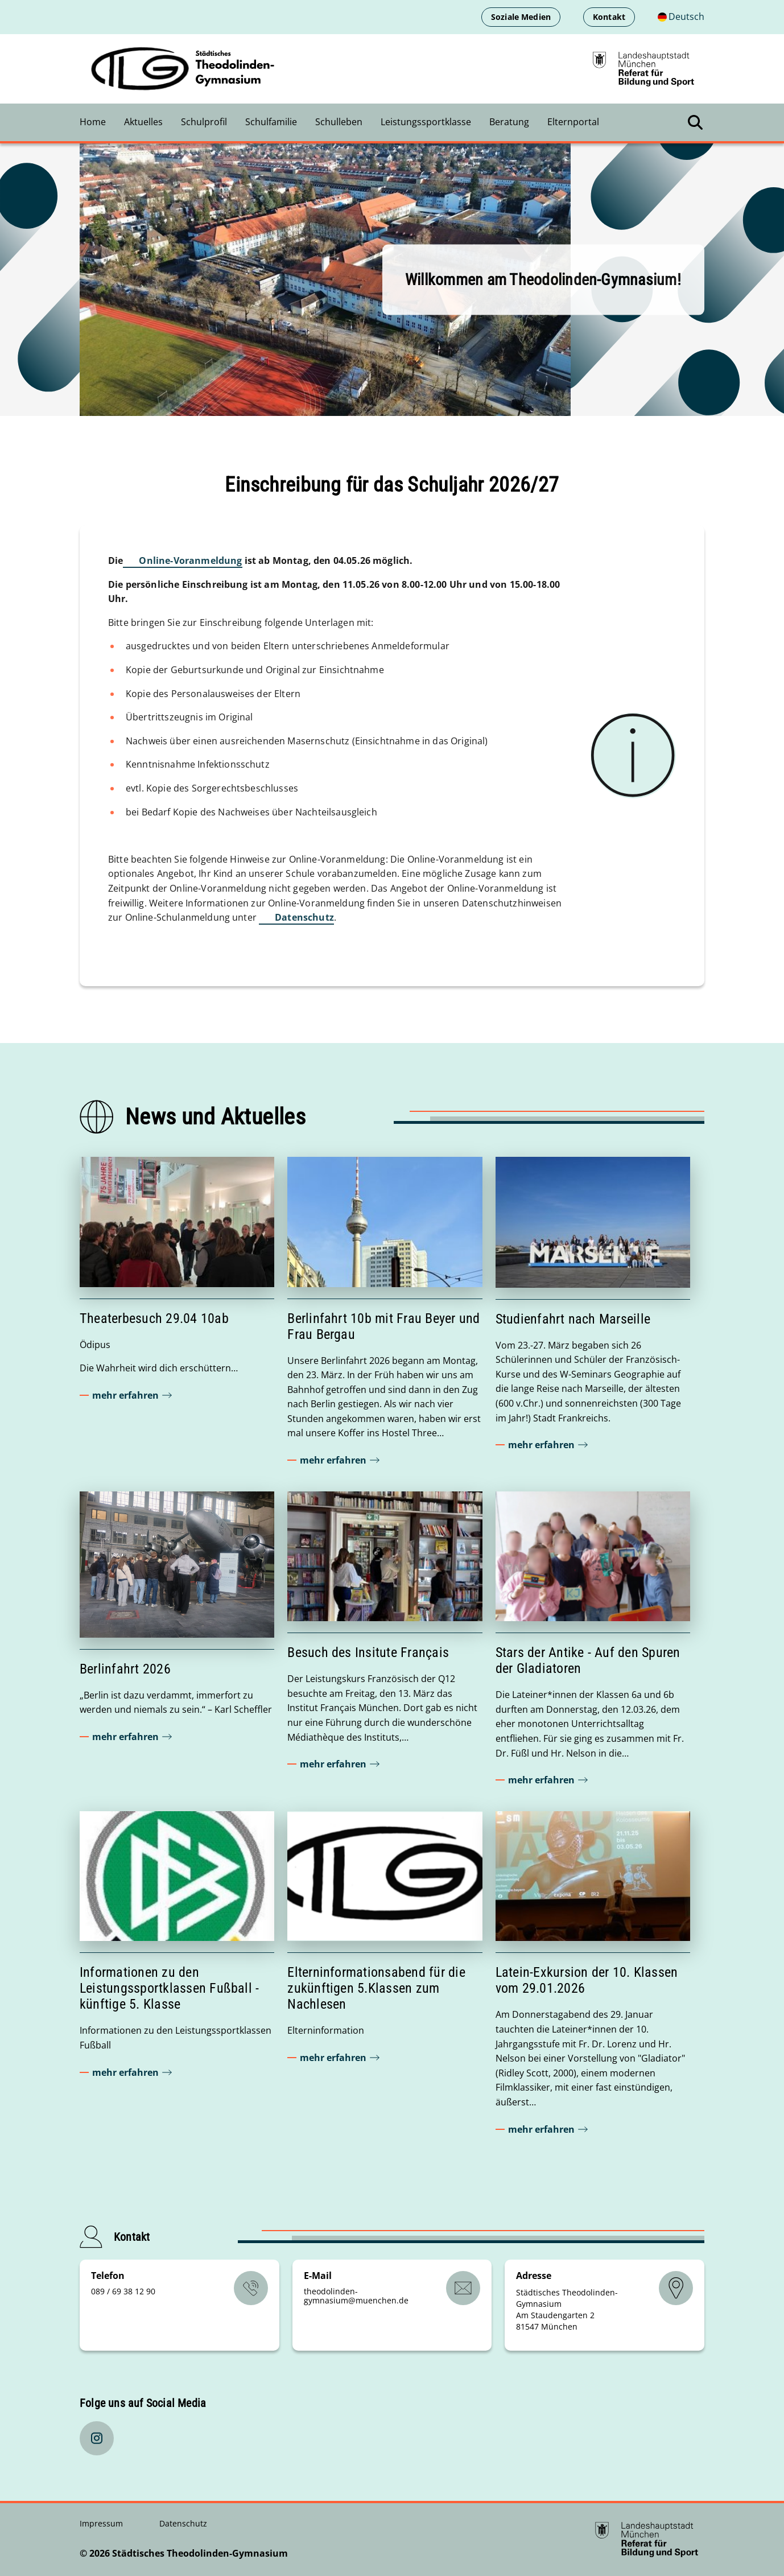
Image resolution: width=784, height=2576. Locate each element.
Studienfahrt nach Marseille (573, 1319)
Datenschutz (304, 917)
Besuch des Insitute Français (368, 1652)
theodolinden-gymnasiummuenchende (356, 2296)
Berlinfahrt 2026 (125, 1669)
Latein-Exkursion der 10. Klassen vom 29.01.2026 (587, 1980)
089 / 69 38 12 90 (123, 2291)
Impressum (102, 2523)
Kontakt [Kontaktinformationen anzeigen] (609, 16)
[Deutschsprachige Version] (681, 17)
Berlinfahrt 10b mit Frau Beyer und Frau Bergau (383, 1326)
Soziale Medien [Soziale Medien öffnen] (521, 16)
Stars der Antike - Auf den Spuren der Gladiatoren (588, 1660)
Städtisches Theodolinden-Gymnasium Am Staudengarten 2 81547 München (567, 2309)
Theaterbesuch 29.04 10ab (154, 1318)
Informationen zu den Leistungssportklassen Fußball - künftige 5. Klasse (169, 1988)
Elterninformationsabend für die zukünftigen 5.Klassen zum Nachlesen (376, 1988)
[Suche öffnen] (695, 122)
